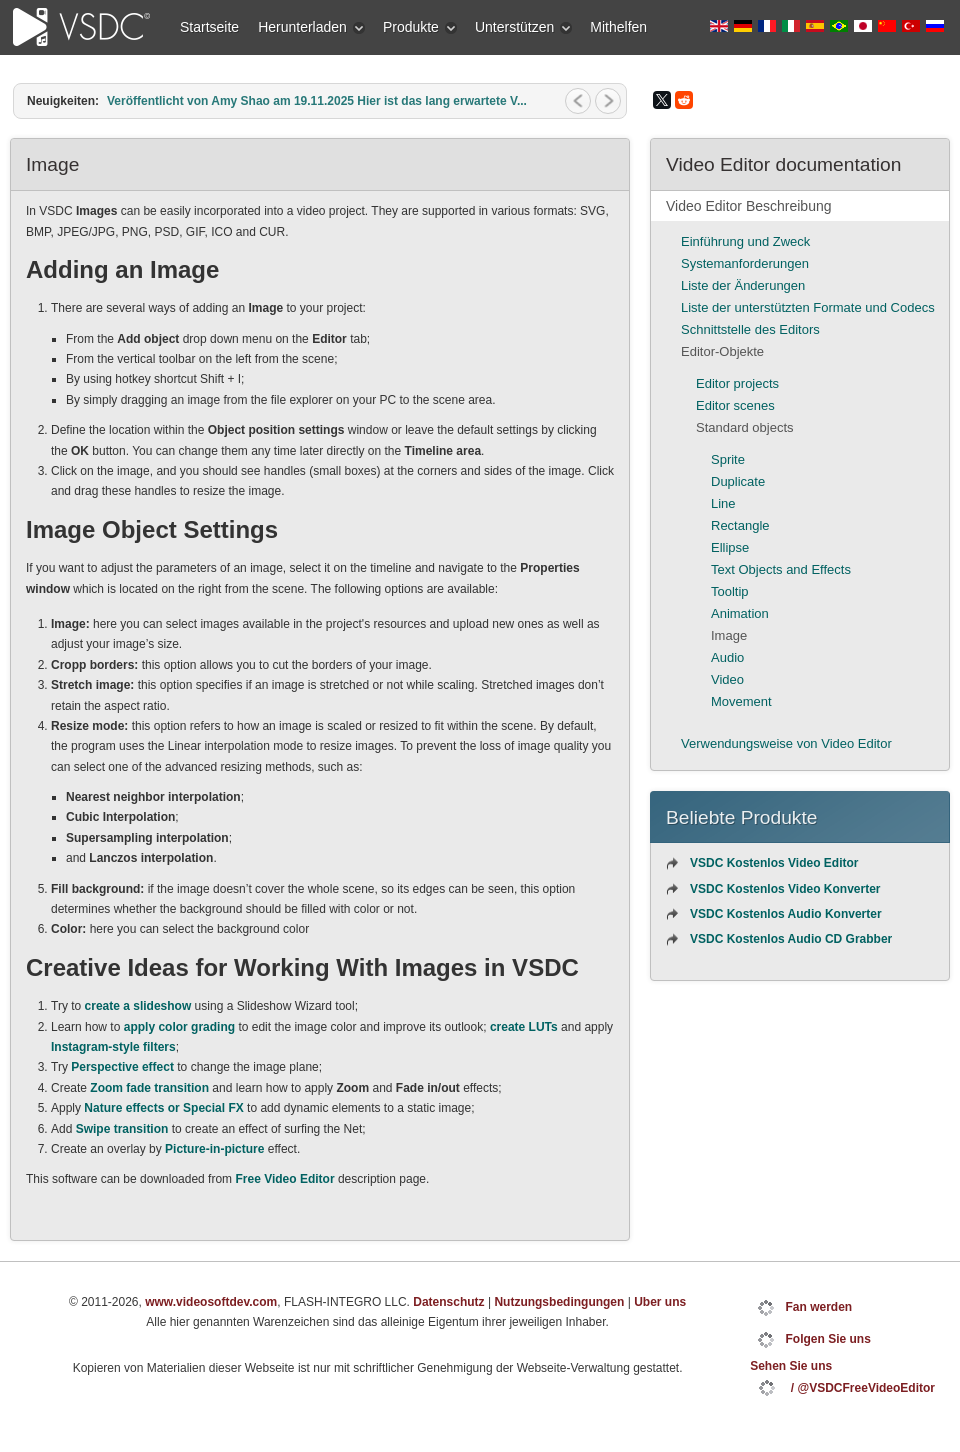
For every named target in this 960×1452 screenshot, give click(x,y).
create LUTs (524, 1027)
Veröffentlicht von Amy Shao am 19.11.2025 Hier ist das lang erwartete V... (317, 101)
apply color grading (179, 1027)
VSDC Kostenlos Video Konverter (785, 889)
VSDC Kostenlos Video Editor (774, 863)
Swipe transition (122, 1129)
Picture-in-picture (214, 1149)
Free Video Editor (284, 1179)
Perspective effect (122, 1067)
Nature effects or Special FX (163, 1108)
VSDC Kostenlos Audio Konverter (786, 914)
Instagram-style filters (113, 1047)
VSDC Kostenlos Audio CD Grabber (791, 939)
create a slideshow (138, 1006)
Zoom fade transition (149, 1088)
